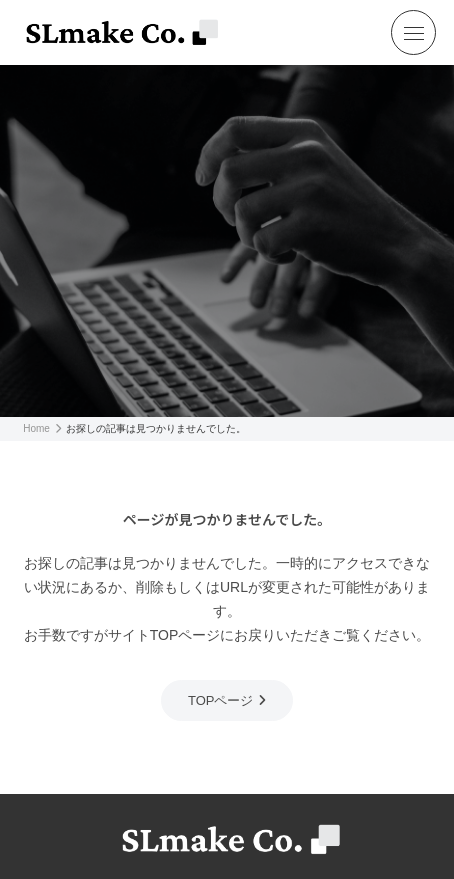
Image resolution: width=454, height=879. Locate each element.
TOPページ (221, 700)
